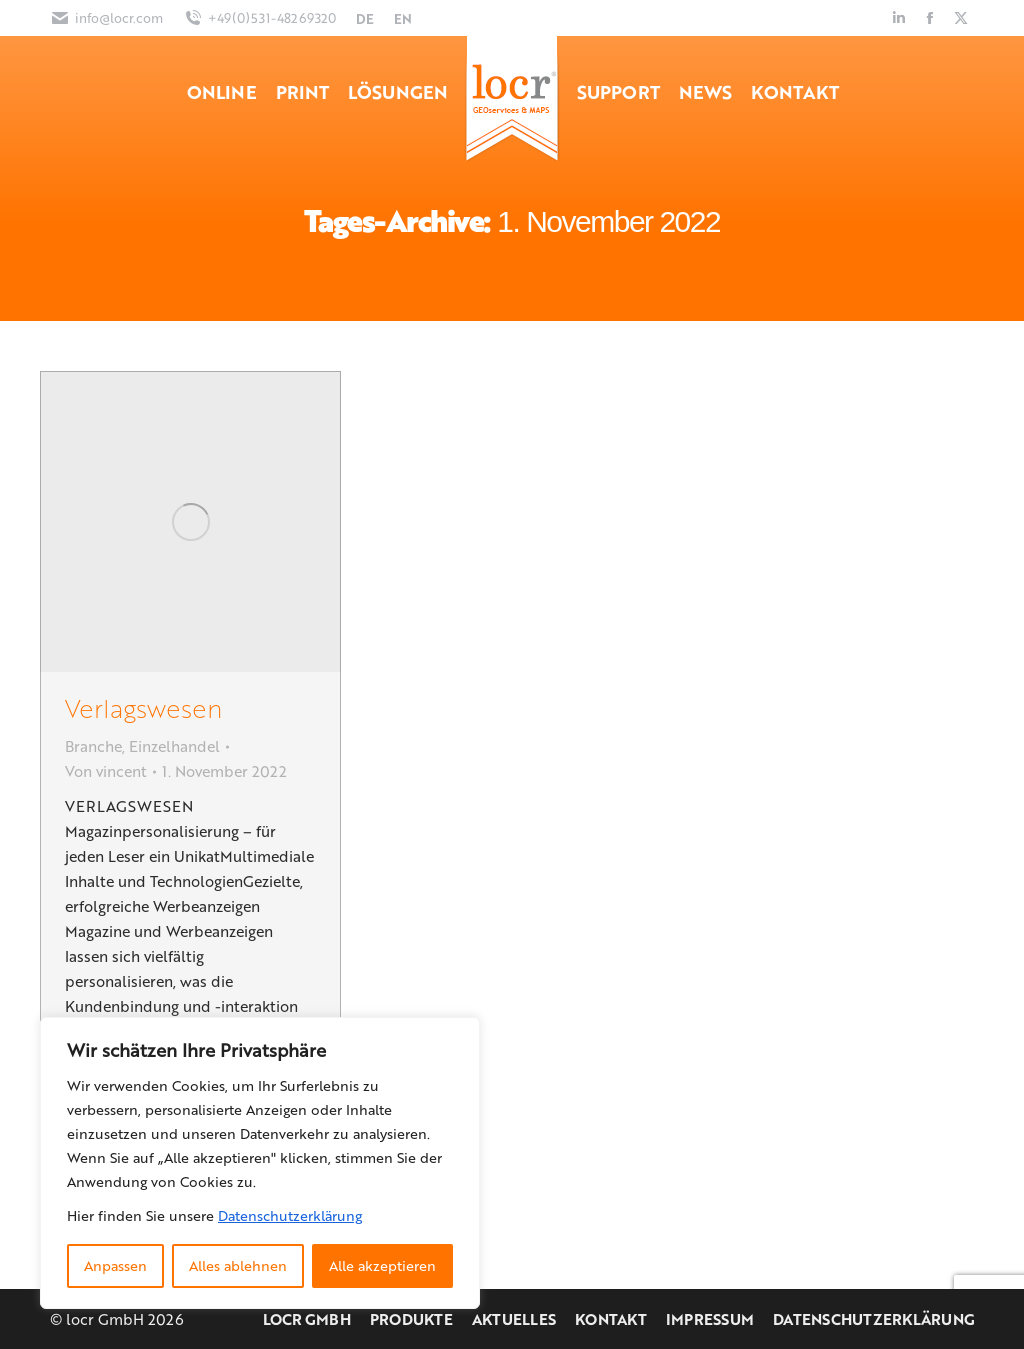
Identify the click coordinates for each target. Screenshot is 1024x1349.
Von (106, 771)
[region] (260, 1163)
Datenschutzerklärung (290, 1215)
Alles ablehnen (238, 1265)
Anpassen (115, 1265)
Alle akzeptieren (382, 1265)
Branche (93, 746)
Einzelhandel (174, 746)
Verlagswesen (143, 707)
